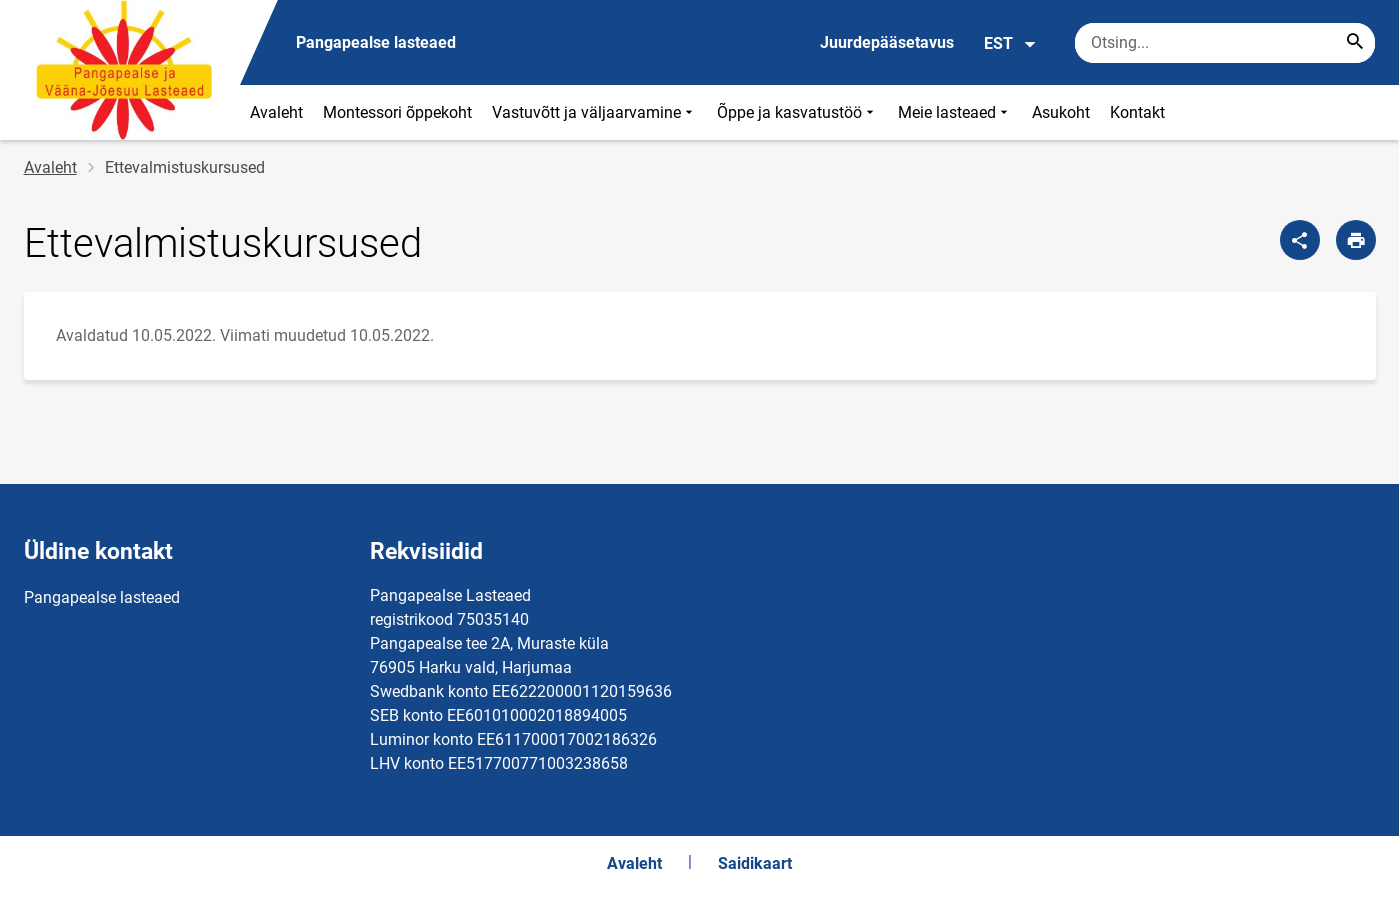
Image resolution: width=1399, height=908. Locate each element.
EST (1010, 44)
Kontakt (1137, 112)
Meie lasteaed (955, 112)
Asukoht (1061, 112)
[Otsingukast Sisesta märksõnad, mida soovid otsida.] (1225, 43)
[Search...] (1355, 43)
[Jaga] (1300, 240)
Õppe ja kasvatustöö (797, 112)
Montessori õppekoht (397, 112)
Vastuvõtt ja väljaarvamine (594, 112)
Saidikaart (755, 863)
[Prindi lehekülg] (1356, 240)
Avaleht (276, 112)
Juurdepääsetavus (887, 42)
